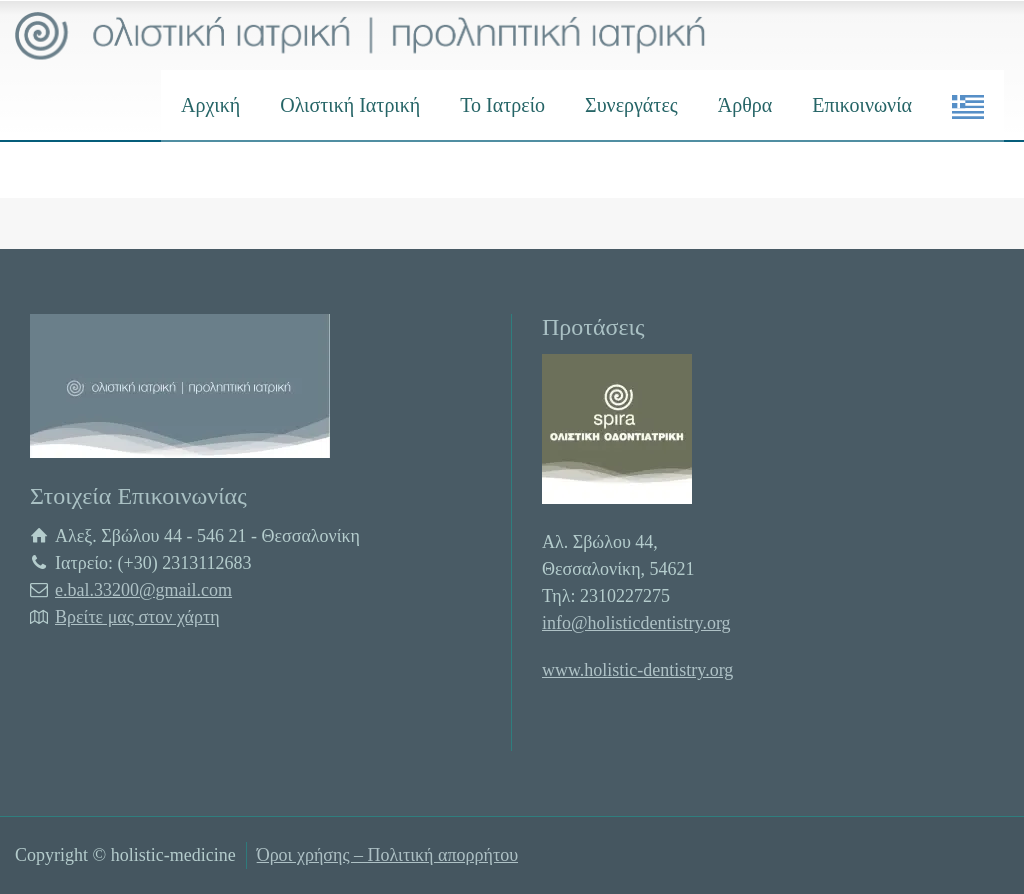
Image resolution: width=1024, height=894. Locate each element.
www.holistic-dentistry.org (637, 670)
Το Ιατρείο (502, 105)
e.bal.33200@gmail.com (143, 590)
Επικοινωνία (862, 105)
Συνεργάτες (631, 105)
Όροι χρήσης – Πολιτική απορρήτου (387, 855)
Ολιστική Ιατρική (350, 105)
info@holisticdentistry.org (636, 623)
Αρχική (210, 105)
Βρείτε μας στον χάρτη (137, 617)
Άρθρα (745, 105)
